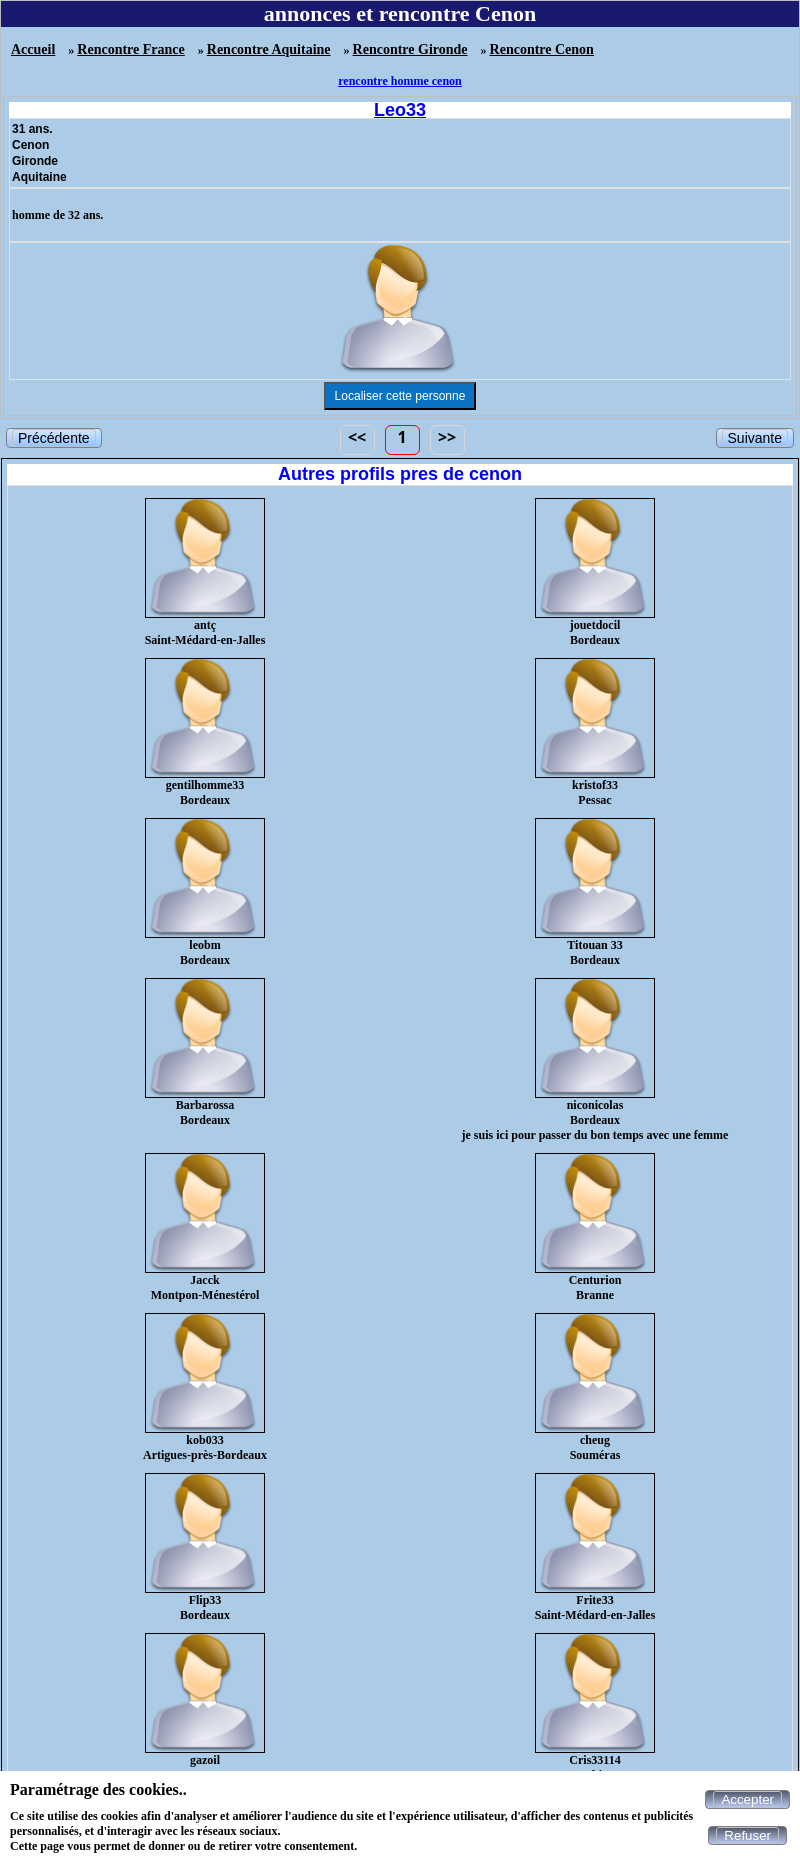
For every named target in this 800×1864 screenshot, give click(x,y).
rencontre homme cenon (400, 81)
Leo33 (400, 110)
